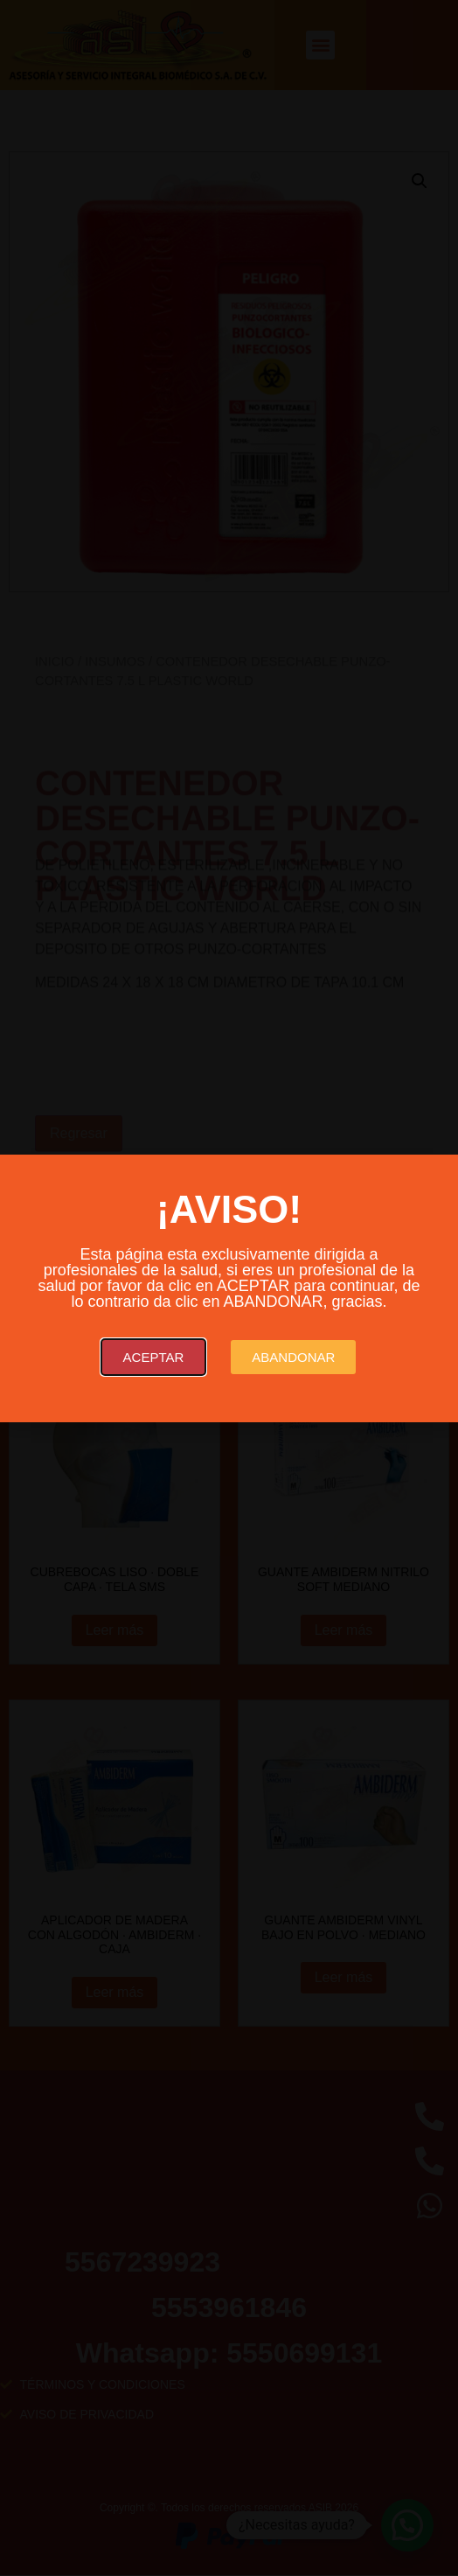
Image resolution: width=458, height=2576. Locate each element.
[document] (229, 1288)
